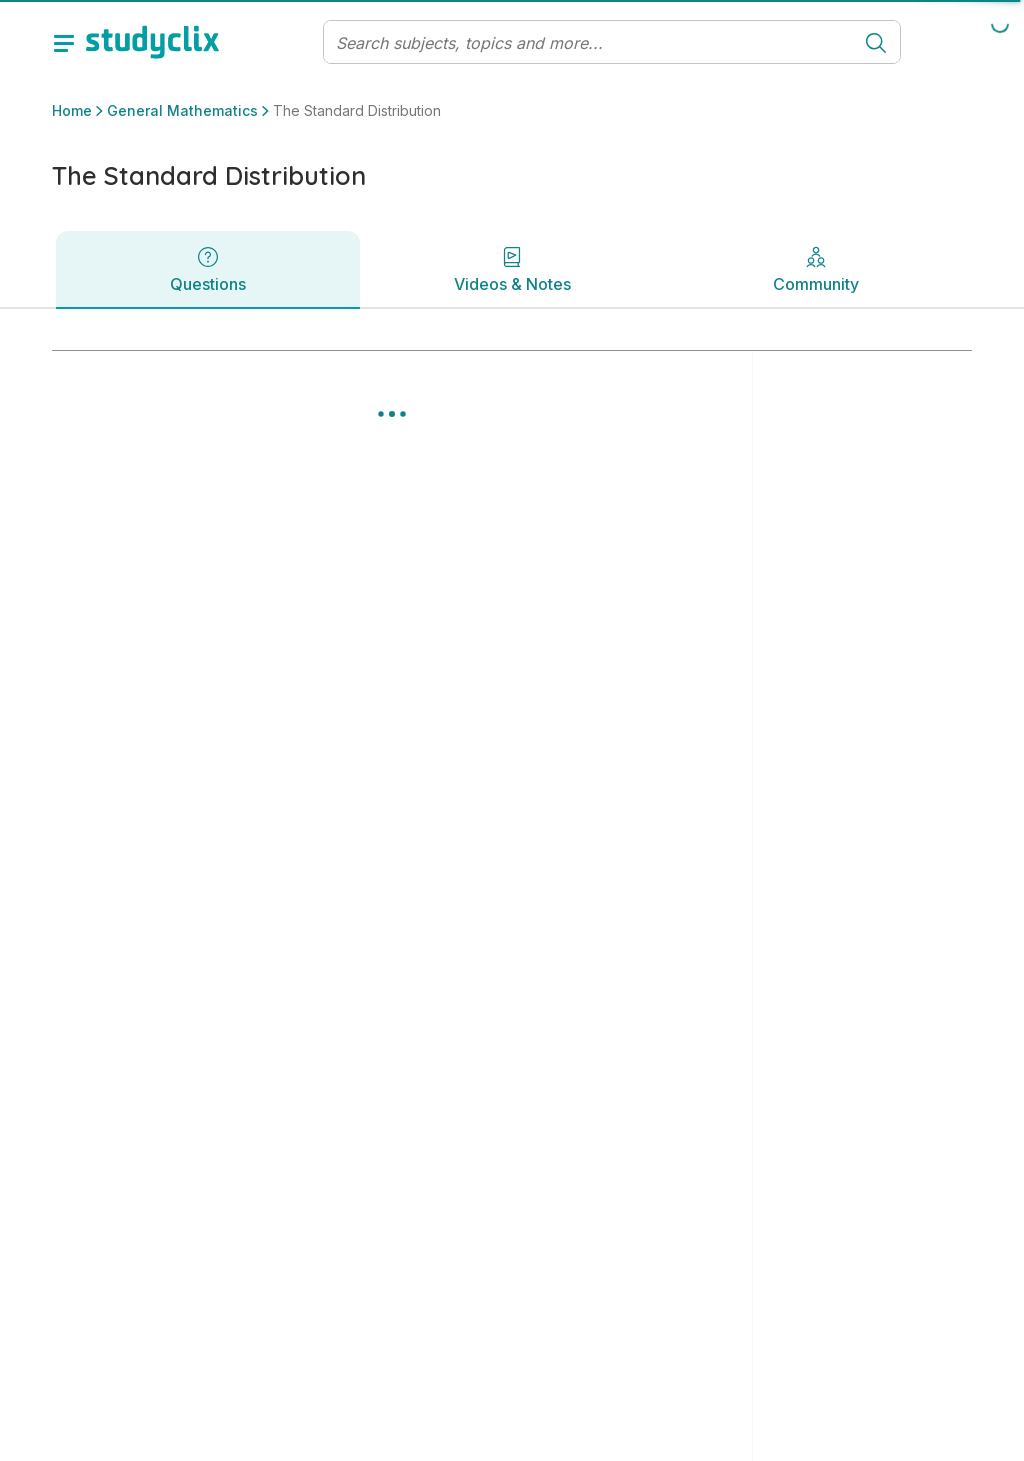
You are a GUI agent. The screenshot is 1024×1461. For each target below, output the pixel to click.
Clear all (804, 456)
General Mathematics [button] (182, 110)
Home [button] (72, 110)
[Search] (588, 43)
